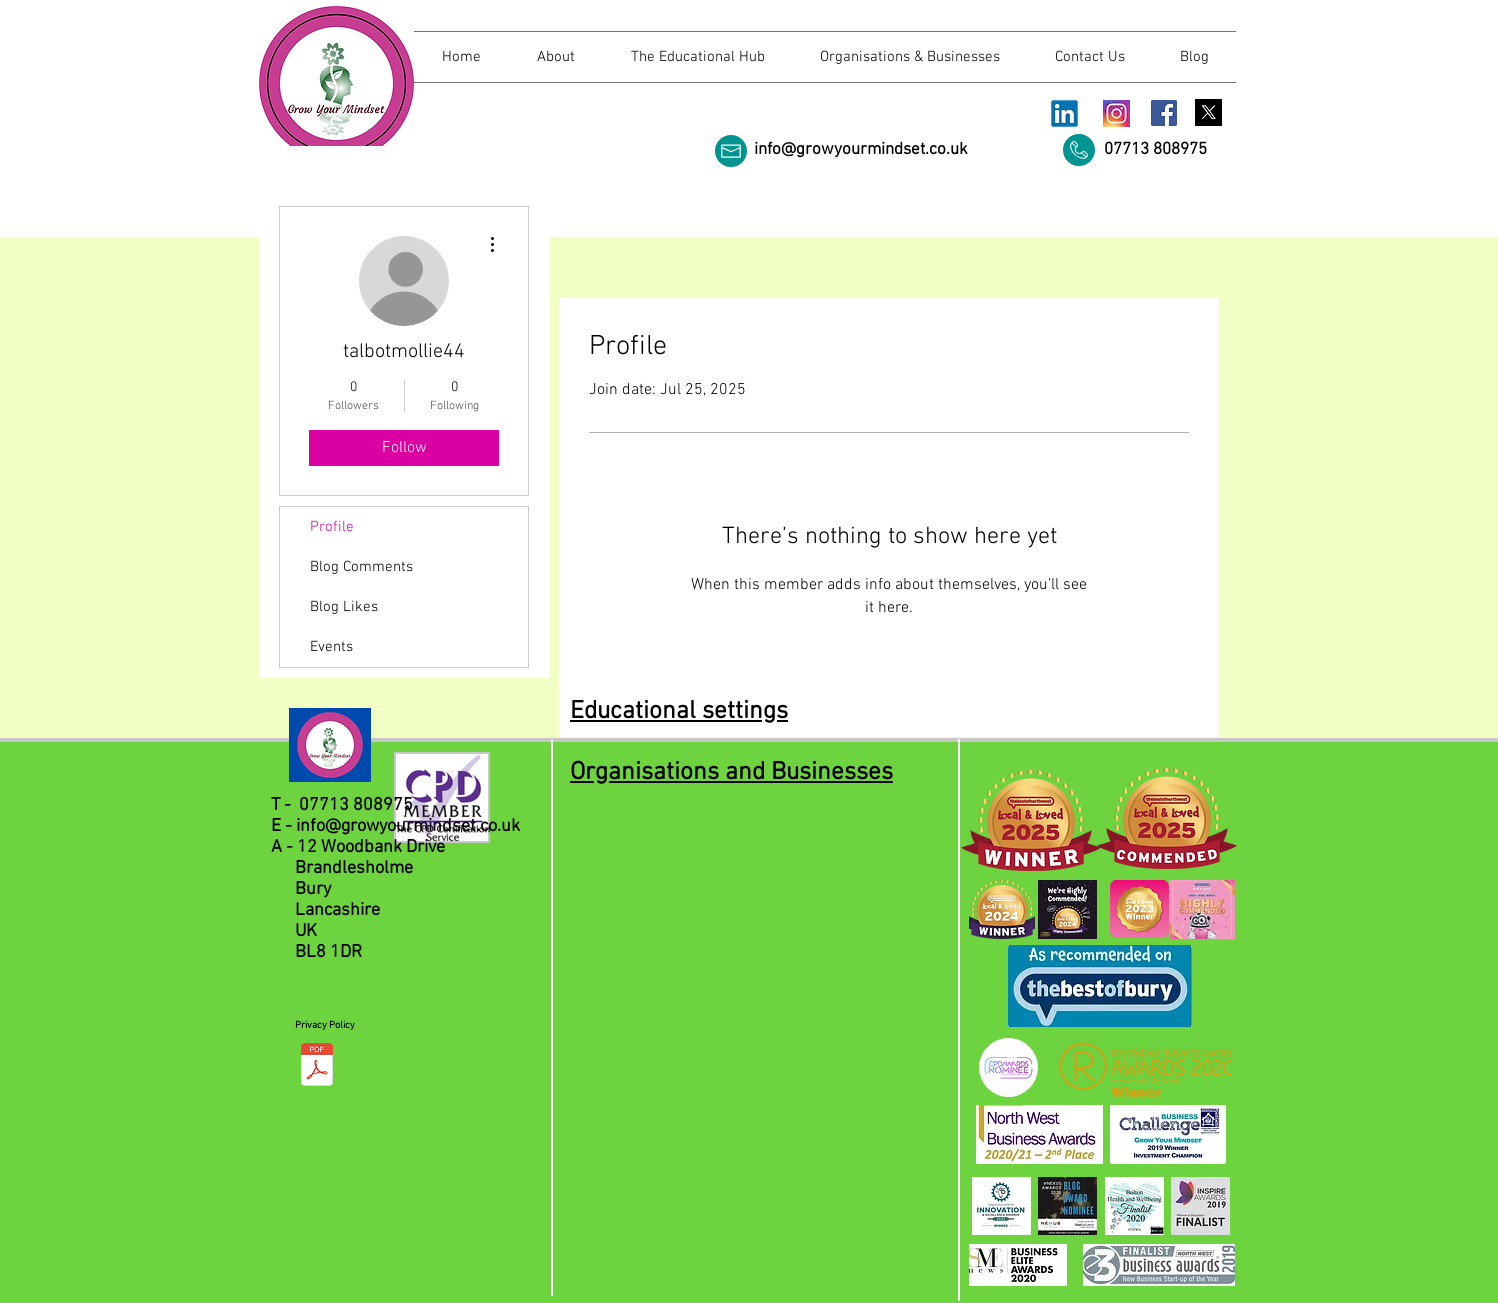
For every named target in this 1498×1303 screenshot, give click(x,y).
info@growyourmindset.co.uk (861, 150)
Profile (332, 527)
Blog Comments (361, 567)
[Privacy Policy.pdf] (317, 1067)
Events (331, 647)
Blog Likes (344, 607)
